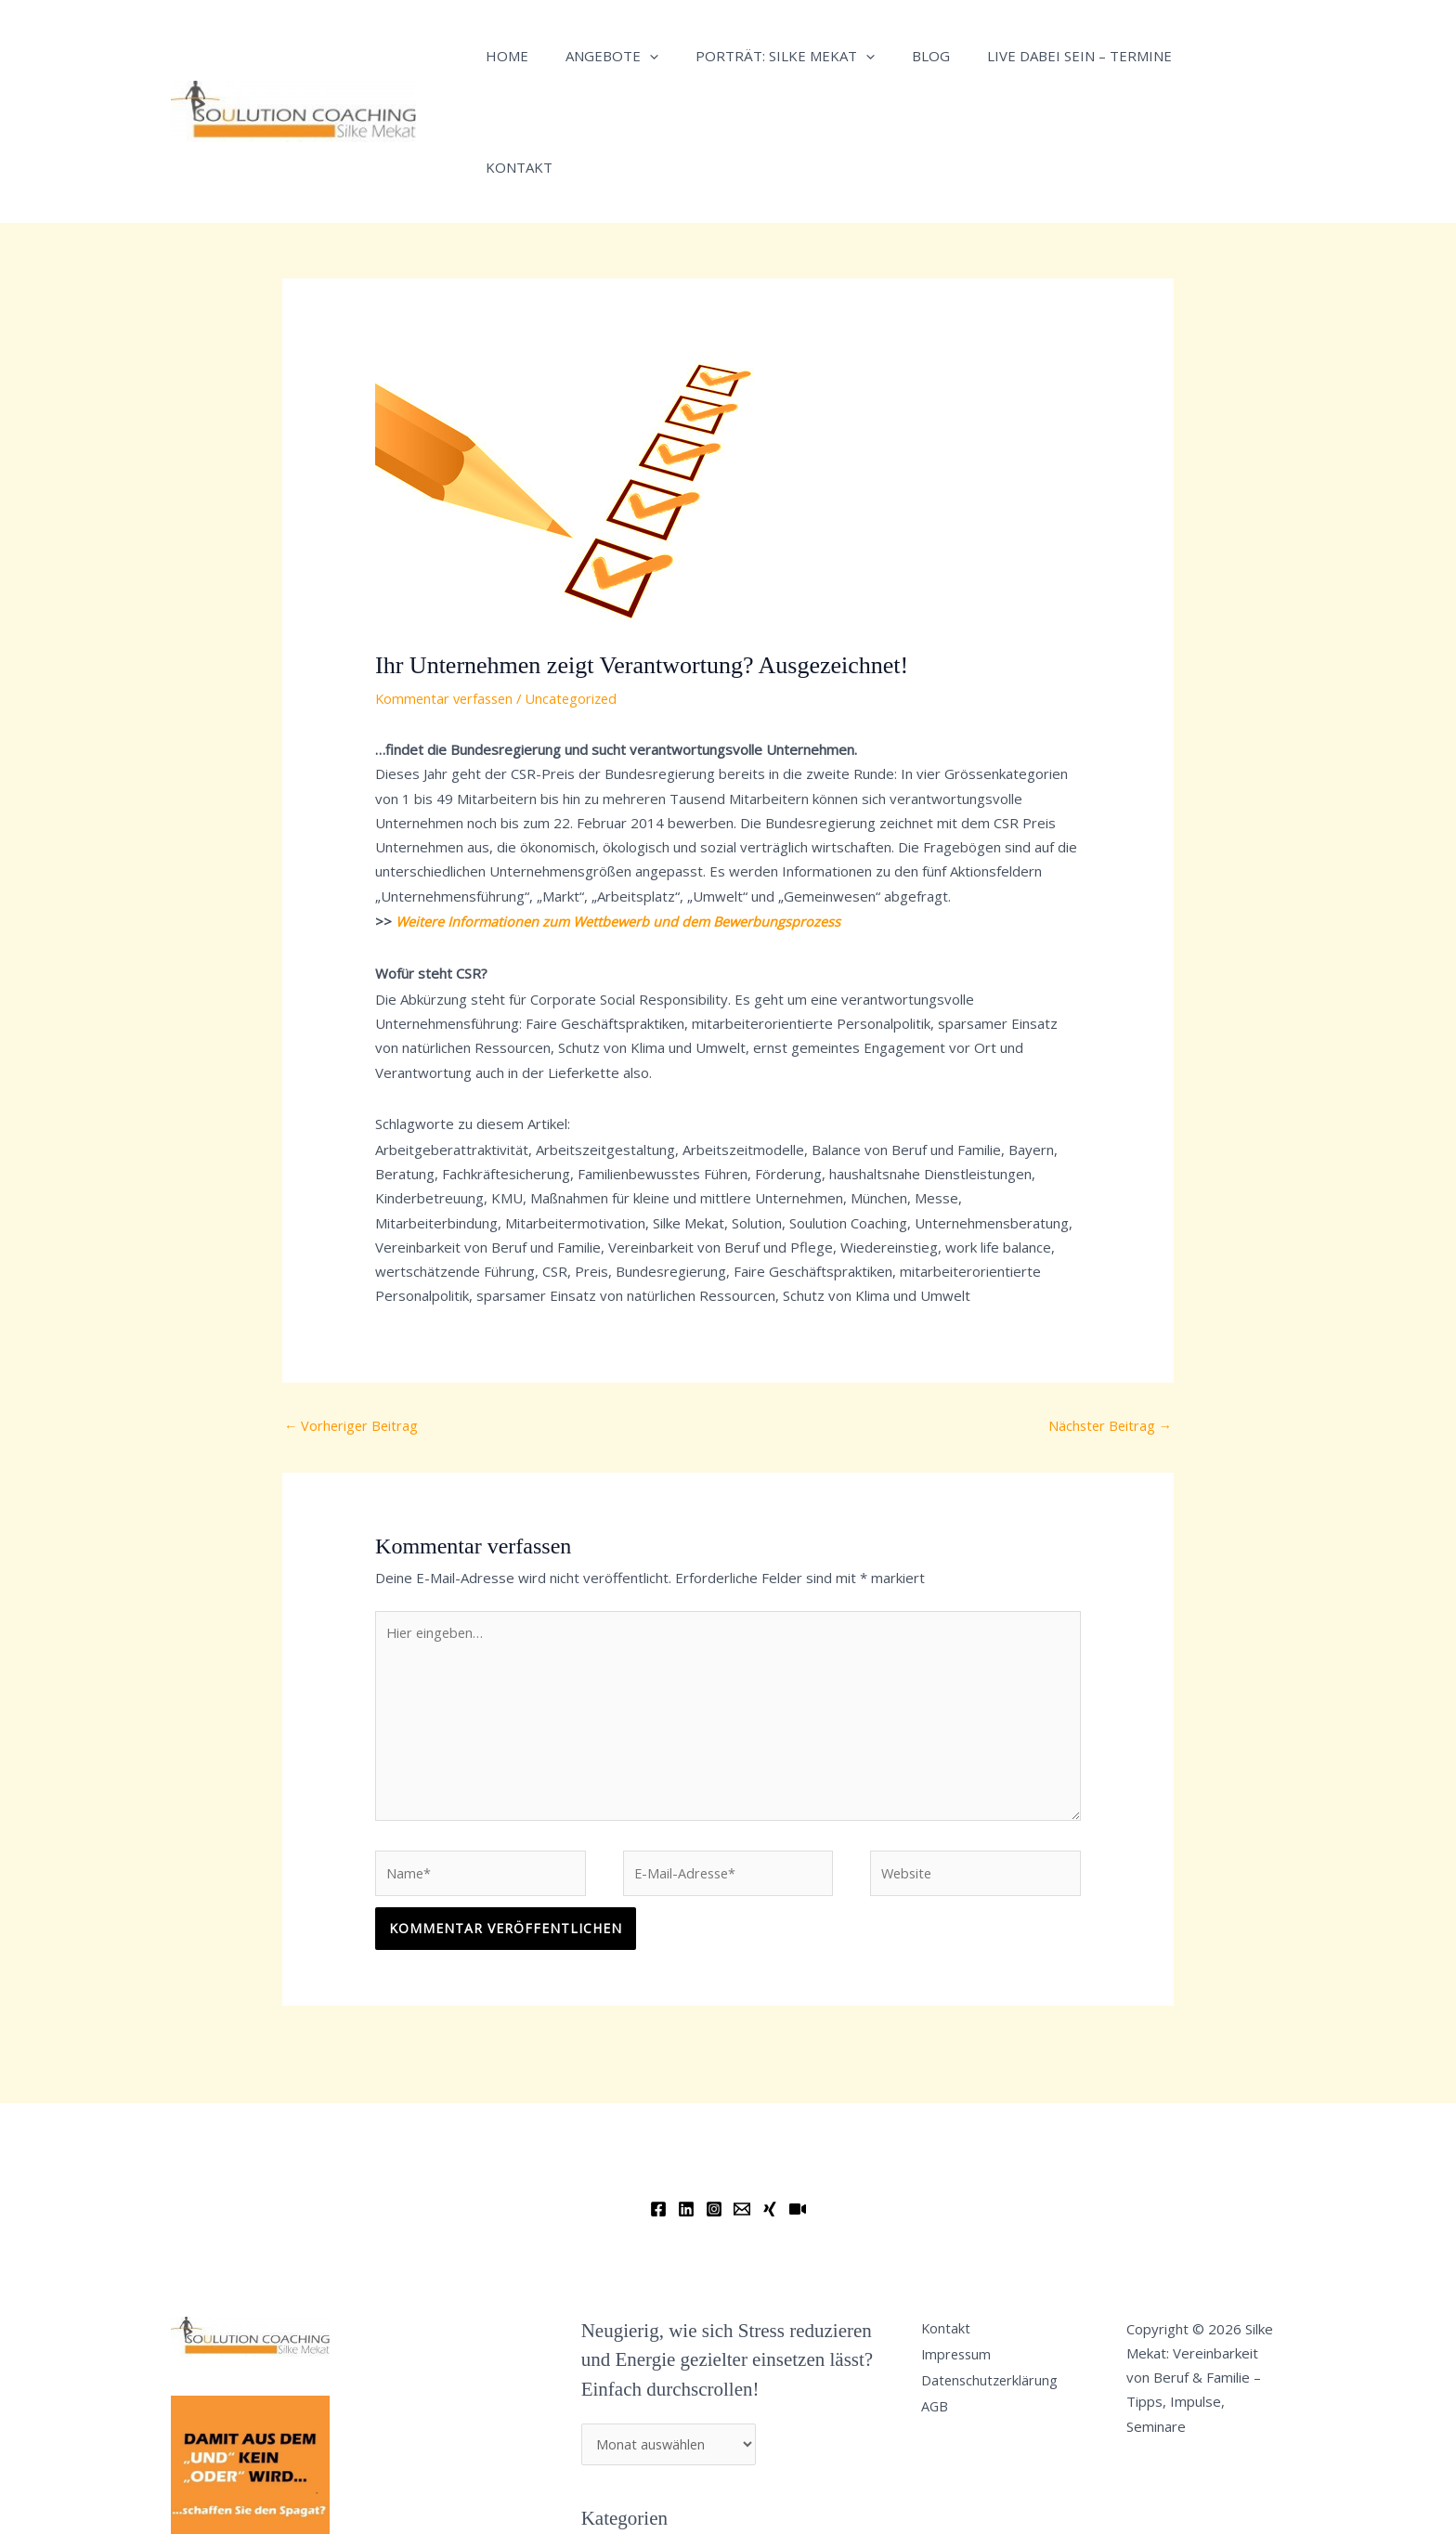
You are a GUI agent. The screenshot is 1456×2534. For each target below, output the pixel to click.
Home (502, 55)
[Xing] (769, 2108)
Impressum (963, 2256)
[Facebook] (658, 2108)
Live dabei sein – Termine (1037, 55)
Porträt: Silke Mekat (762, 55)
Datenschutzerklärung (997, 2285)
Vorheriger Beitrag (353, 1314)
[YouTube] (797, 2108)
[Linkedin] (686, 2108)
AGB (941, 2315)
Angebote (598, 55)
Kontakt (1191, 55)
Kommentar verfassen (447, 587)
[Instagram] (714, 2108)
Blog (898, 55)
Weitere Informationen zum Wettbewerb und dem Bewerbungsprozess (622, 809)
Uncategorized (579, 587)
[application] (635, 55)
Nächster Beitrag (1108, 1314)
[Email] (742, 2108)
